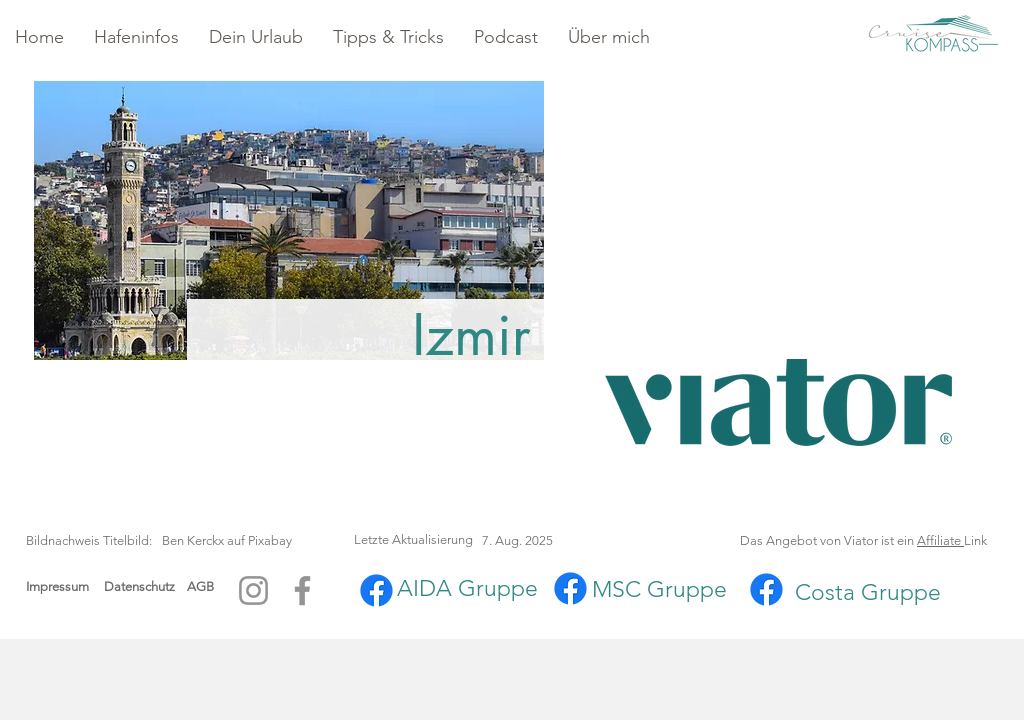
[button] (136, 37)
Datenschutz (145, 586)
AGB (200, 586)
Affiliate (940, 540)
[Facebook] (302, 590)
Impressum (57, 586)
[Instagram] (253, 590)
